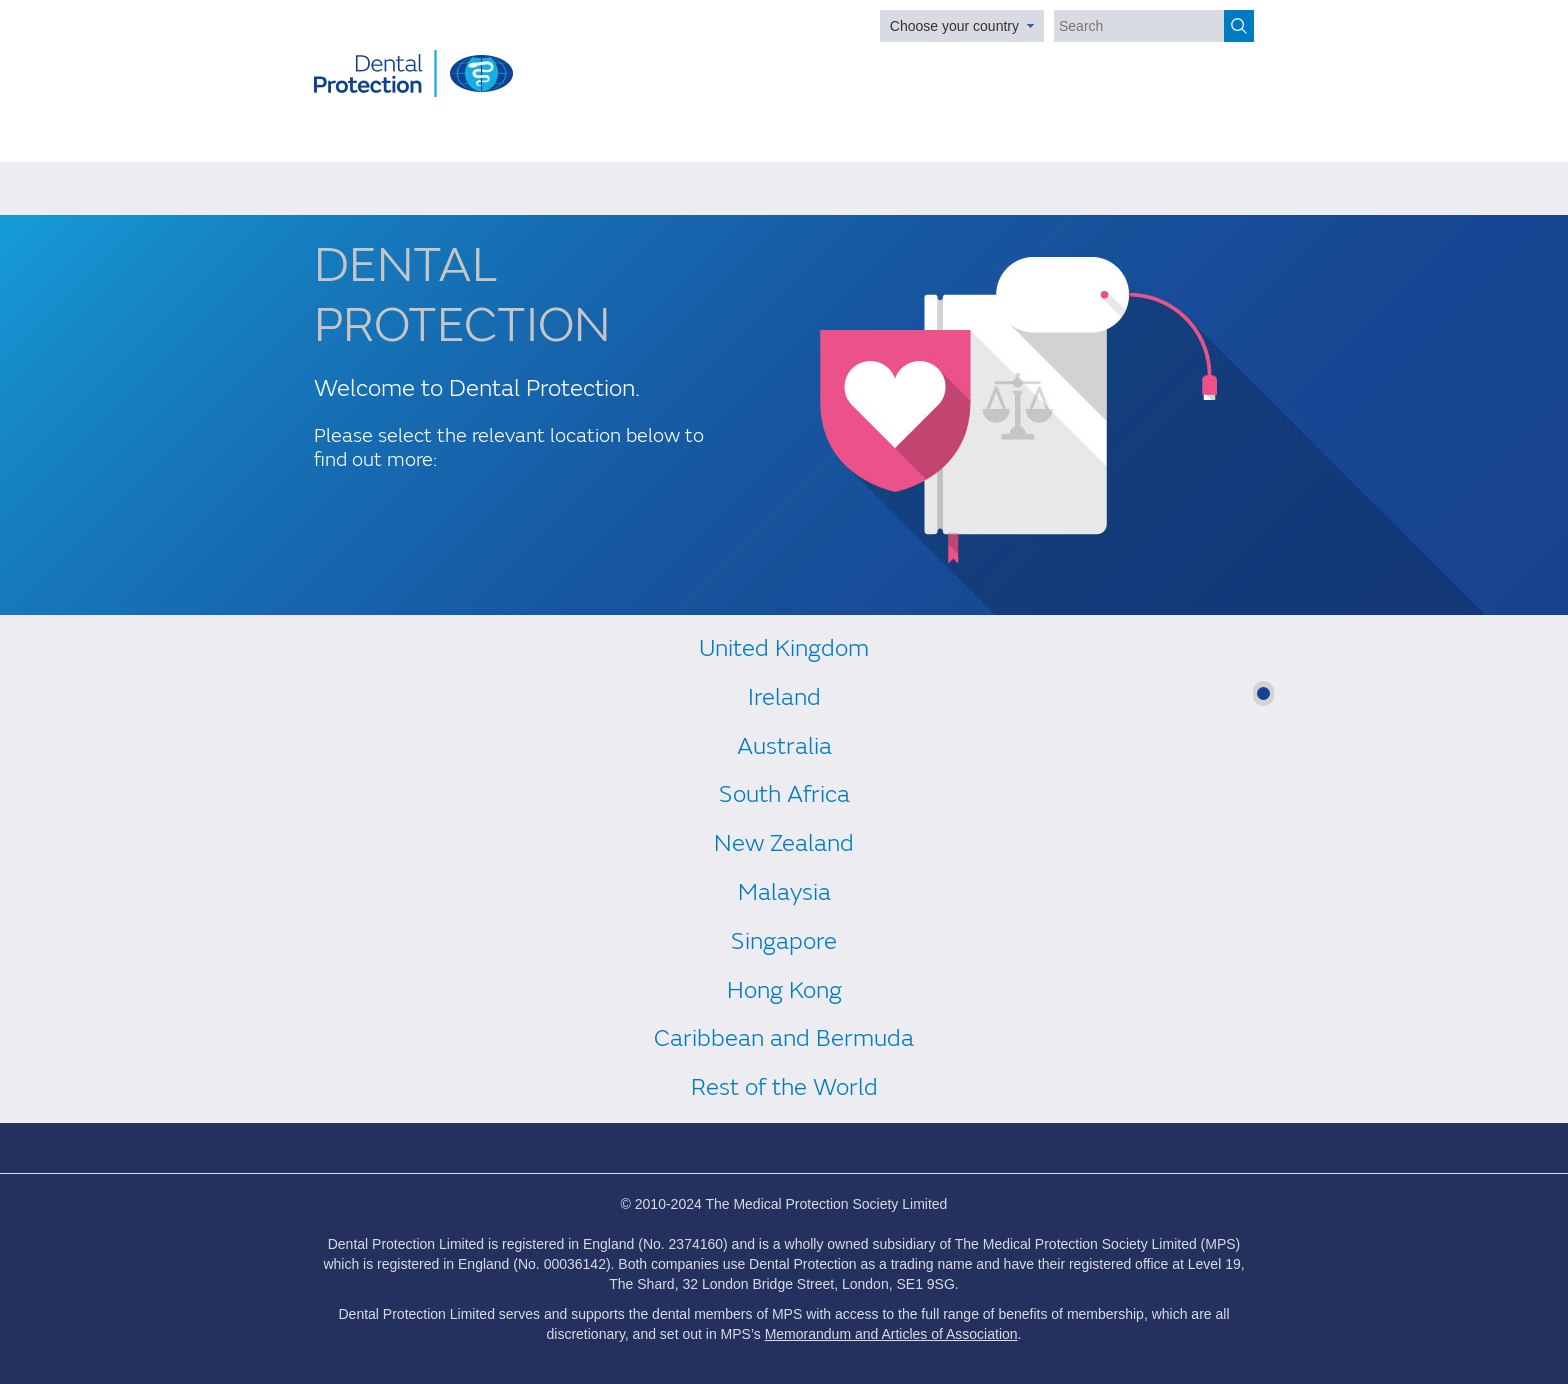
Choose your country (954, 26)
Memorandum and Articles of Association (891, 1334)
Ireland (784, 697)
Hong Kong (784, 990)
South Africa (784, 794)
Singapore (784, 941)
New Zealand (784, 843)
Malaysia (784, 892)
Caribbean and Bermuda (784, 1038)
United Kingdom (784, 648)
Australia (784, 746)
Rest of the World (784, 1087)
